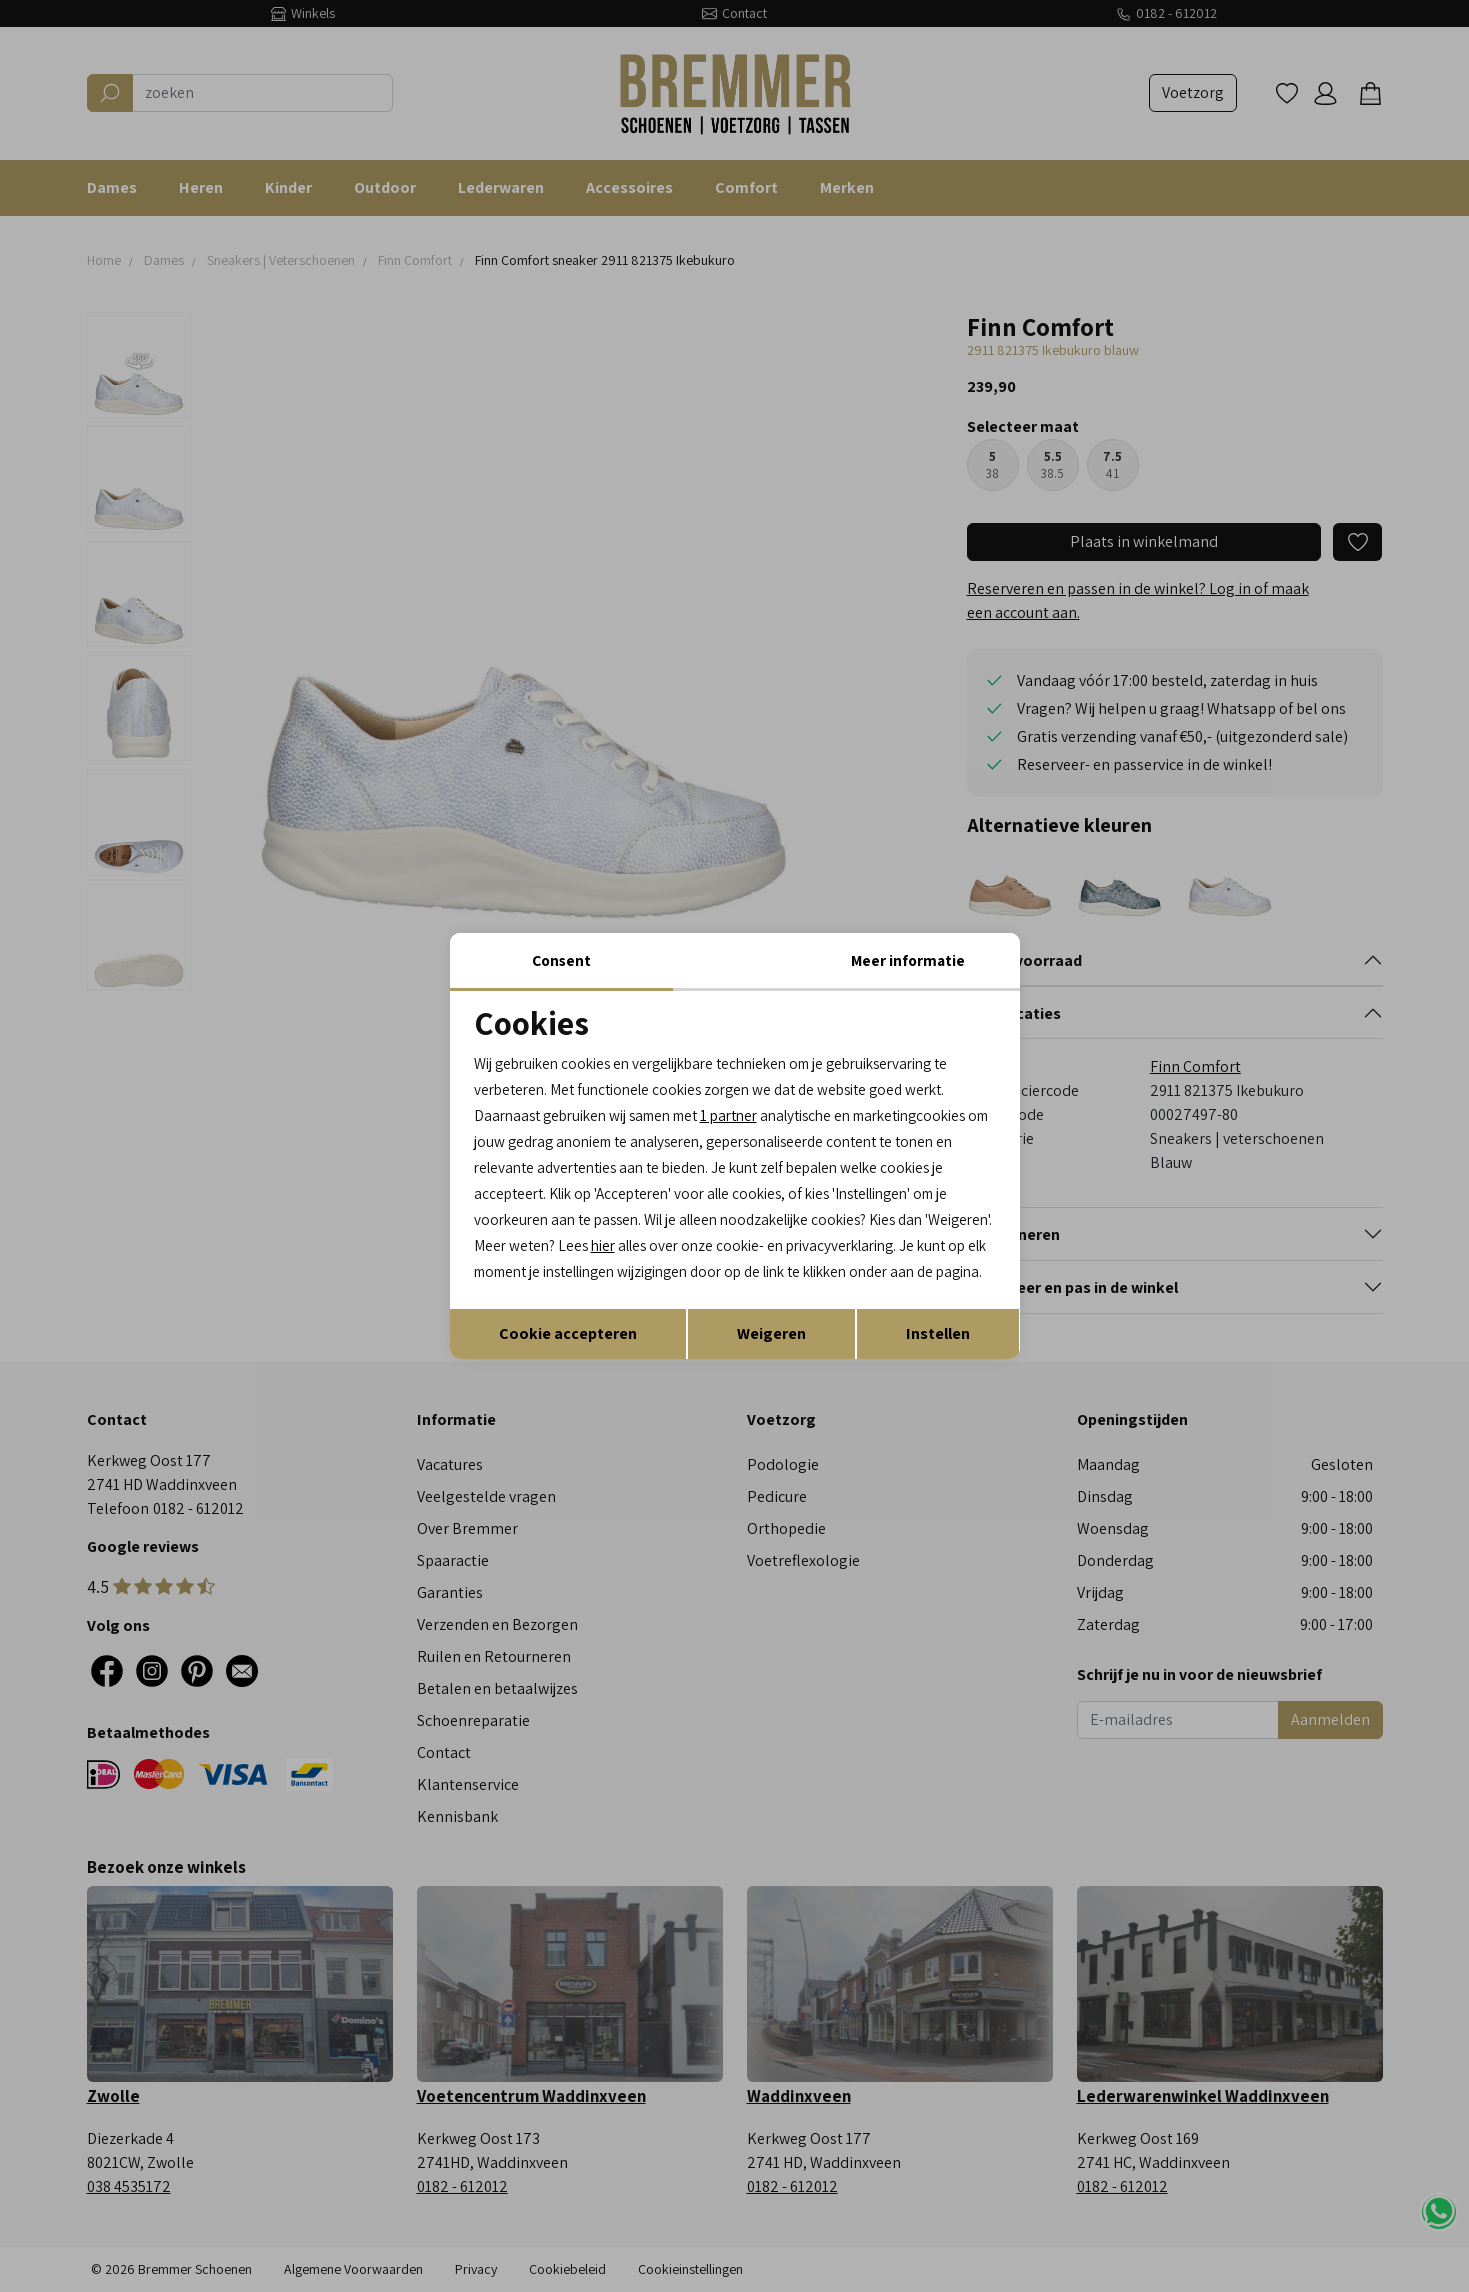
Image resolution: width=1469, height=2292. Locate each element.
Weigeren (771, 1352)
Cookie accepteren (568, 1352)
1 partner (751, 1100)
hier (952, 1236)
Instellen (938, 1352)
